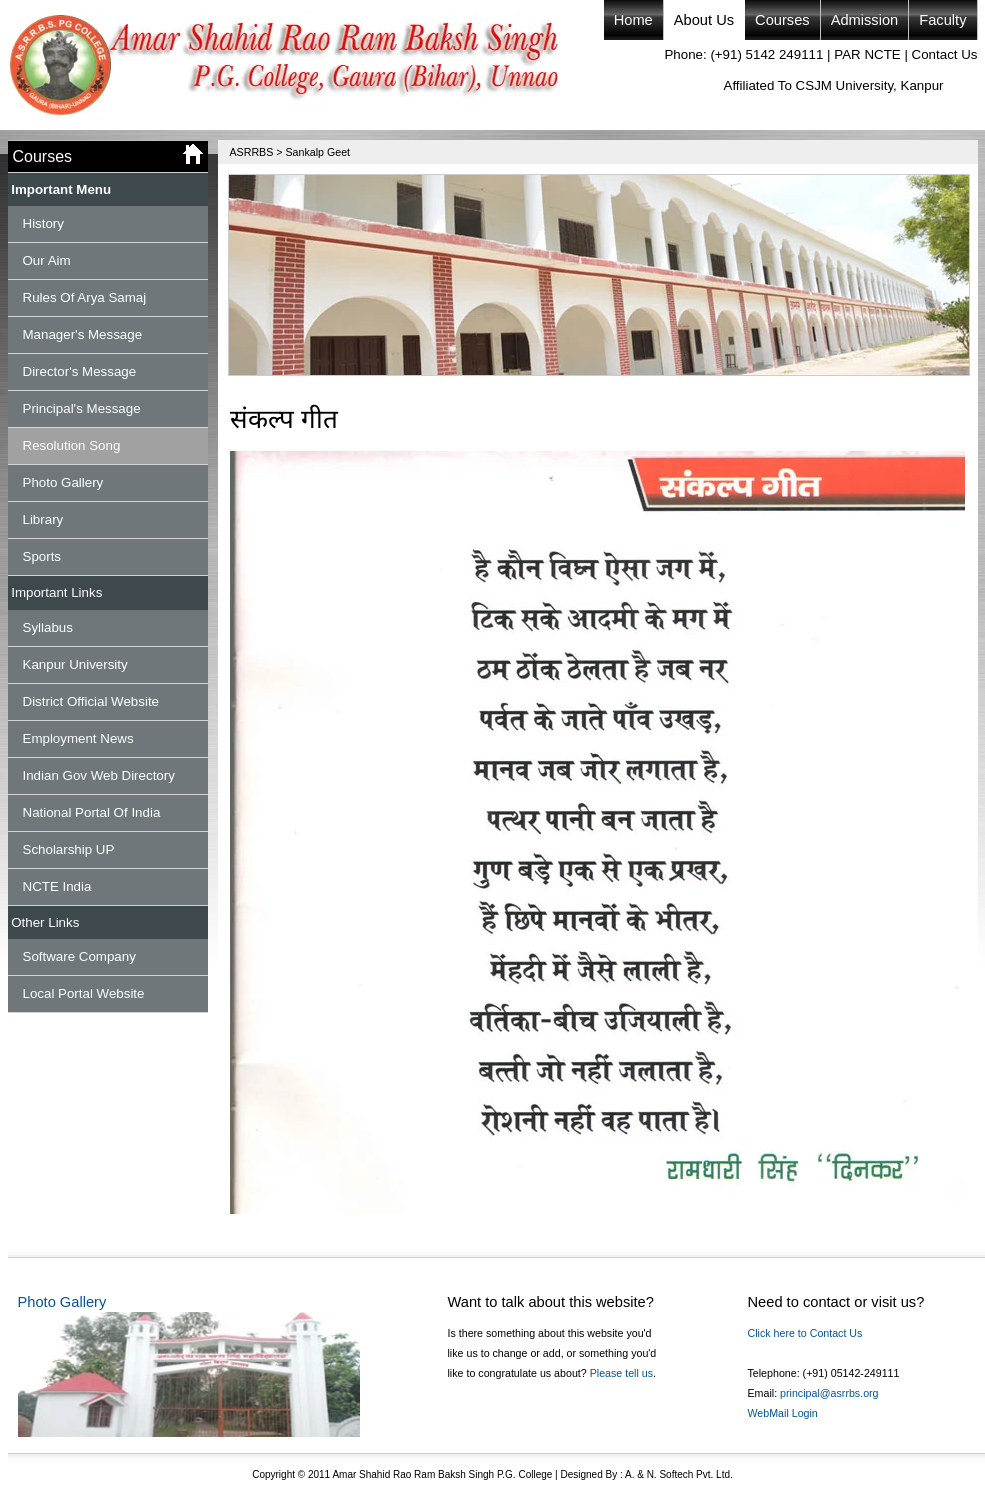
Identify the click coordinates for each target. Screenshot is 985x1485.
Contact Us (945, 54)
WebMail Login (783, 1413)
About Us (704, 20)
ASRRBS (252, 152)
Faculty (942, 20)
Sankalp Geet (317, 152)
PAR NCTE (867, 54)
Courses (782, 20)
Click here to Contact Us (805, 1333)
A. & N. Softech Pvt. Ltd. (678, 1474)
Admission (865, 20)
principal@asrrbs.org (829, 1393)
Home (633, 20)
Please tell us (621, 1373)
